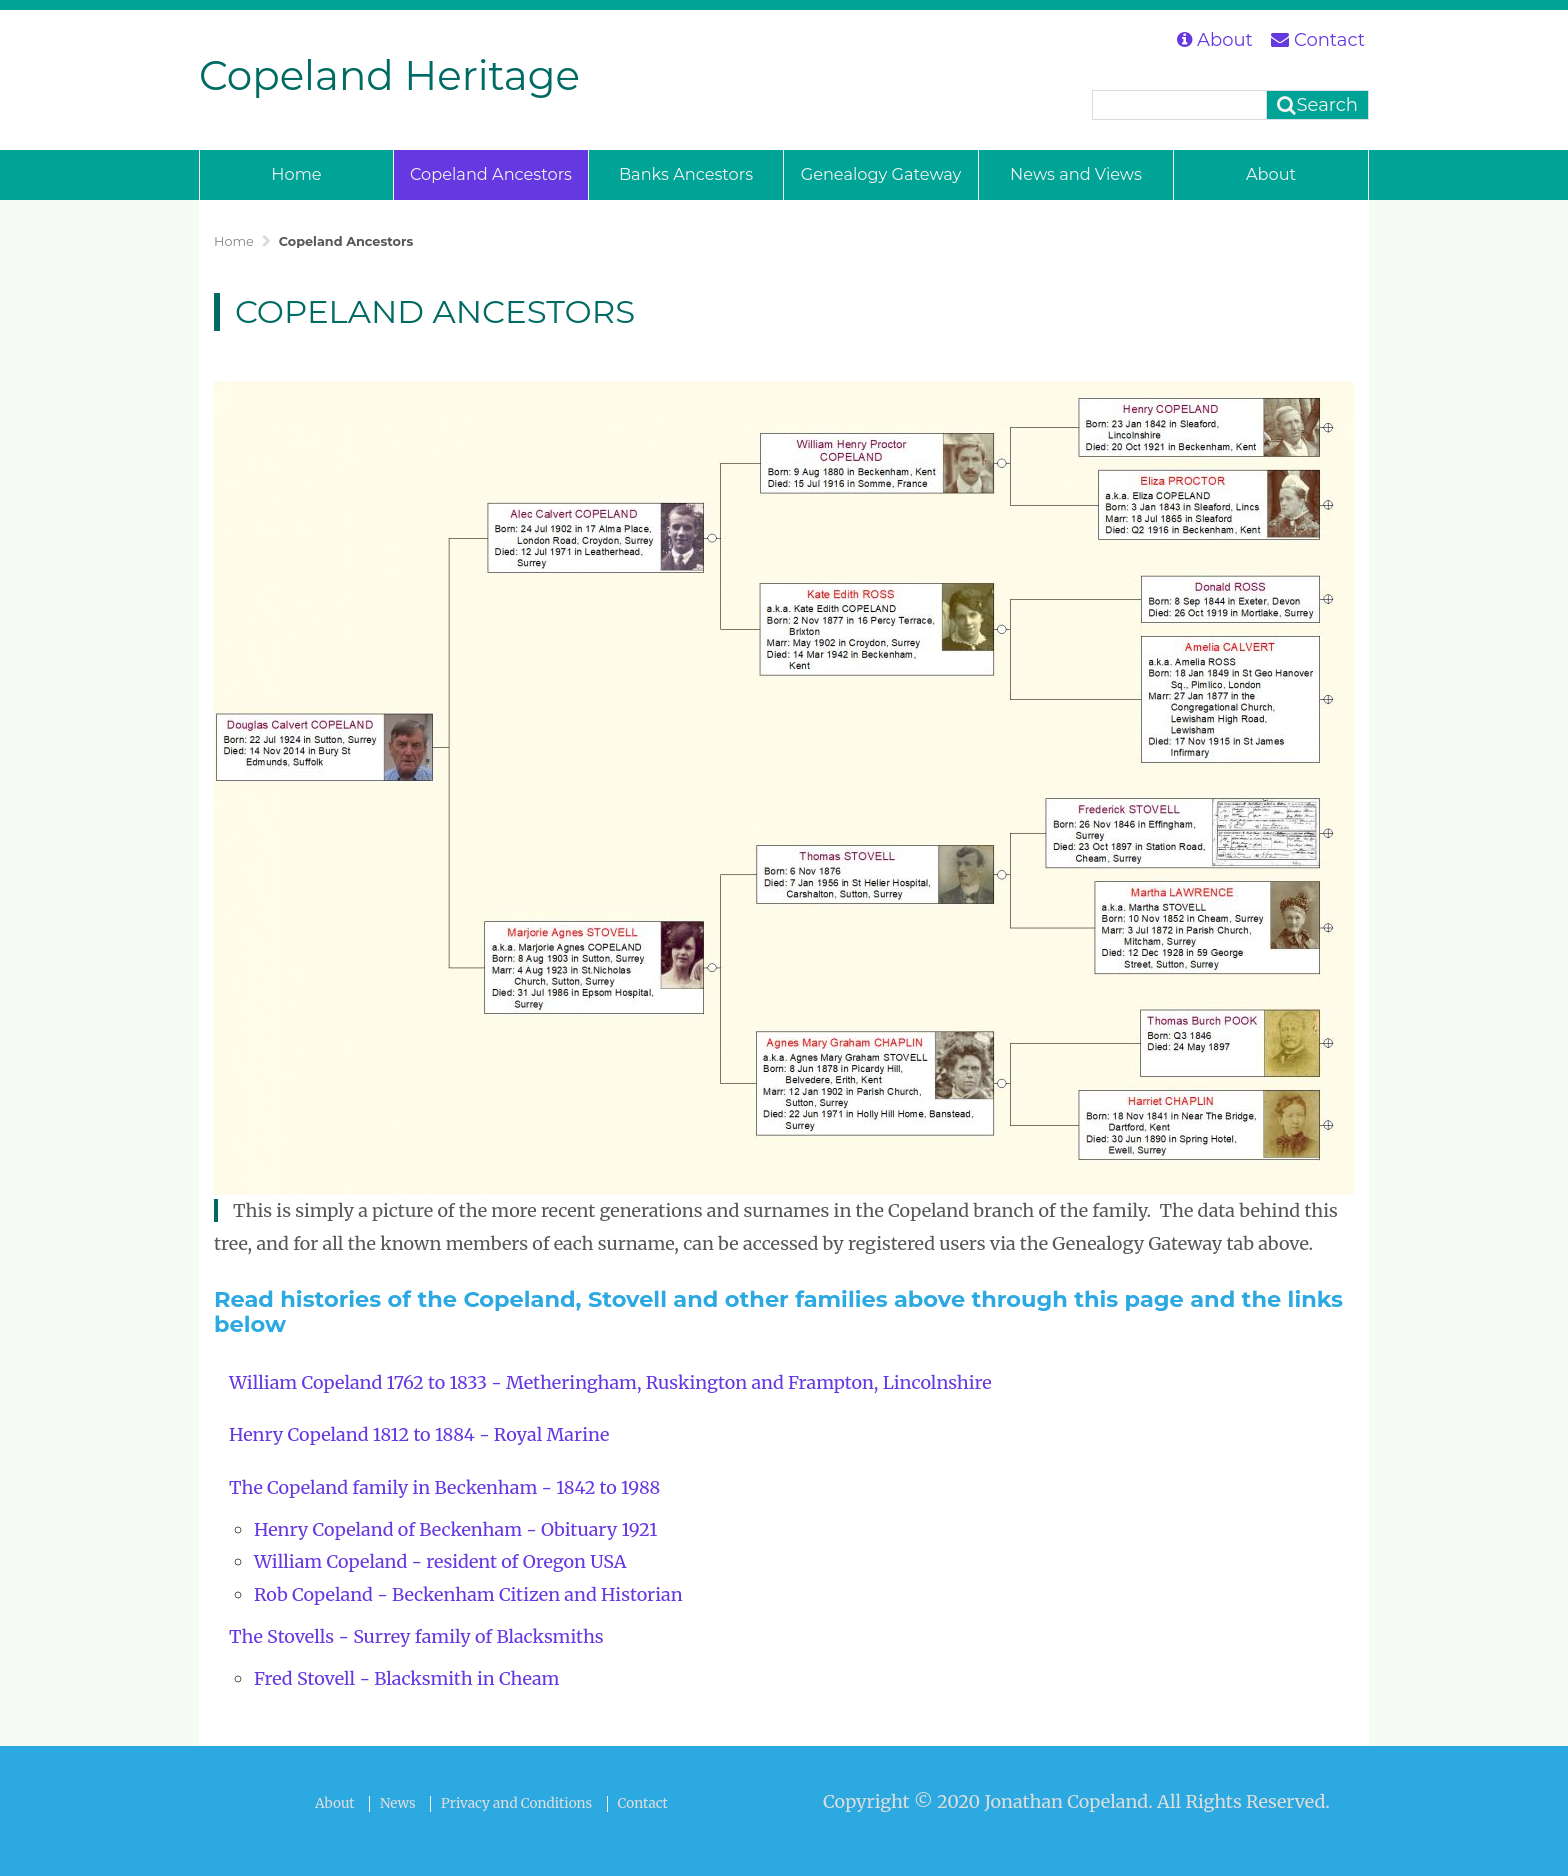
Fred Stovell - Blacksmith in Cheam (406, 1678)
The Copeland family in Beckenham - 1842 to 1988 (444, 1487)
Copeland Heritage (389, 75)
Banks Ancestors (686, 174)
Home (296, 174)
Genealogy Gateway (881, 174)
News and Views (1076, 174)
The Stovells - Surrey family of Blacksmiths (416, 1636)
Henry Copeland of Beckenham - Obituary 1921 (455, 1529)
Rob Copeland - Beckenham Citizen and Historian (468, 1594)
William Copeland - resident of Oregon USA (440, 1561)
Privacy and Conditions (516, 1804)
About (1215, 40)
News (398, 1804)
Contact (1318, 40)
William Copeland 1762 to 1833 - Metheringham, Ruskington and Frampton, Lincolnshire (610, 1382)
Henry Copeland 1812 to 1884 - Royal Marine (419, 1434)
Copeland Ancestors (491, 174)
